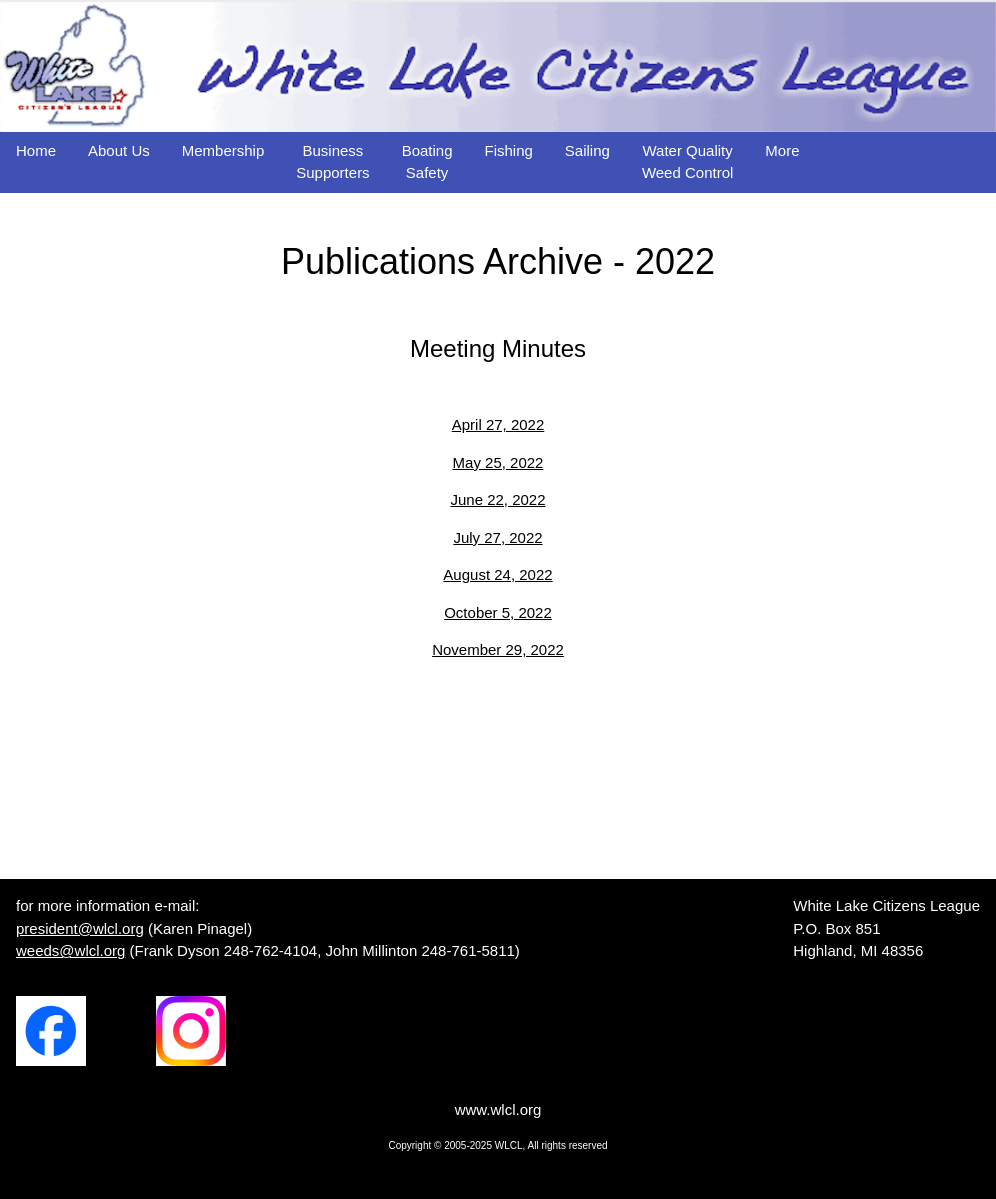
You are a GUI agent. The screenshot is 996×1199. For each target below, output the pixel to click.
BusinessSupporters (332, 162)
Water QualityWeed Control (687, 162)
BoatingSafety (427, 162)
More (782, 150)
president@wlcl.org (80, 928)
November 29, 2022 (498, 649)
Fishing (509, 150)
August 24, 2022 (497, 574)
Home (36, 150)
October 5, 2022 (498, 612)
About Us (119, 150)
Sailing (587, 150)
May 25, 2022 (498, 462)
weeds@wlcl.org (70, 950)
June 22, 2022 (497, 499)
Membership (223, 150)
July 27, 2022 (497, 537)
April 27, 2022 (498, 424)
